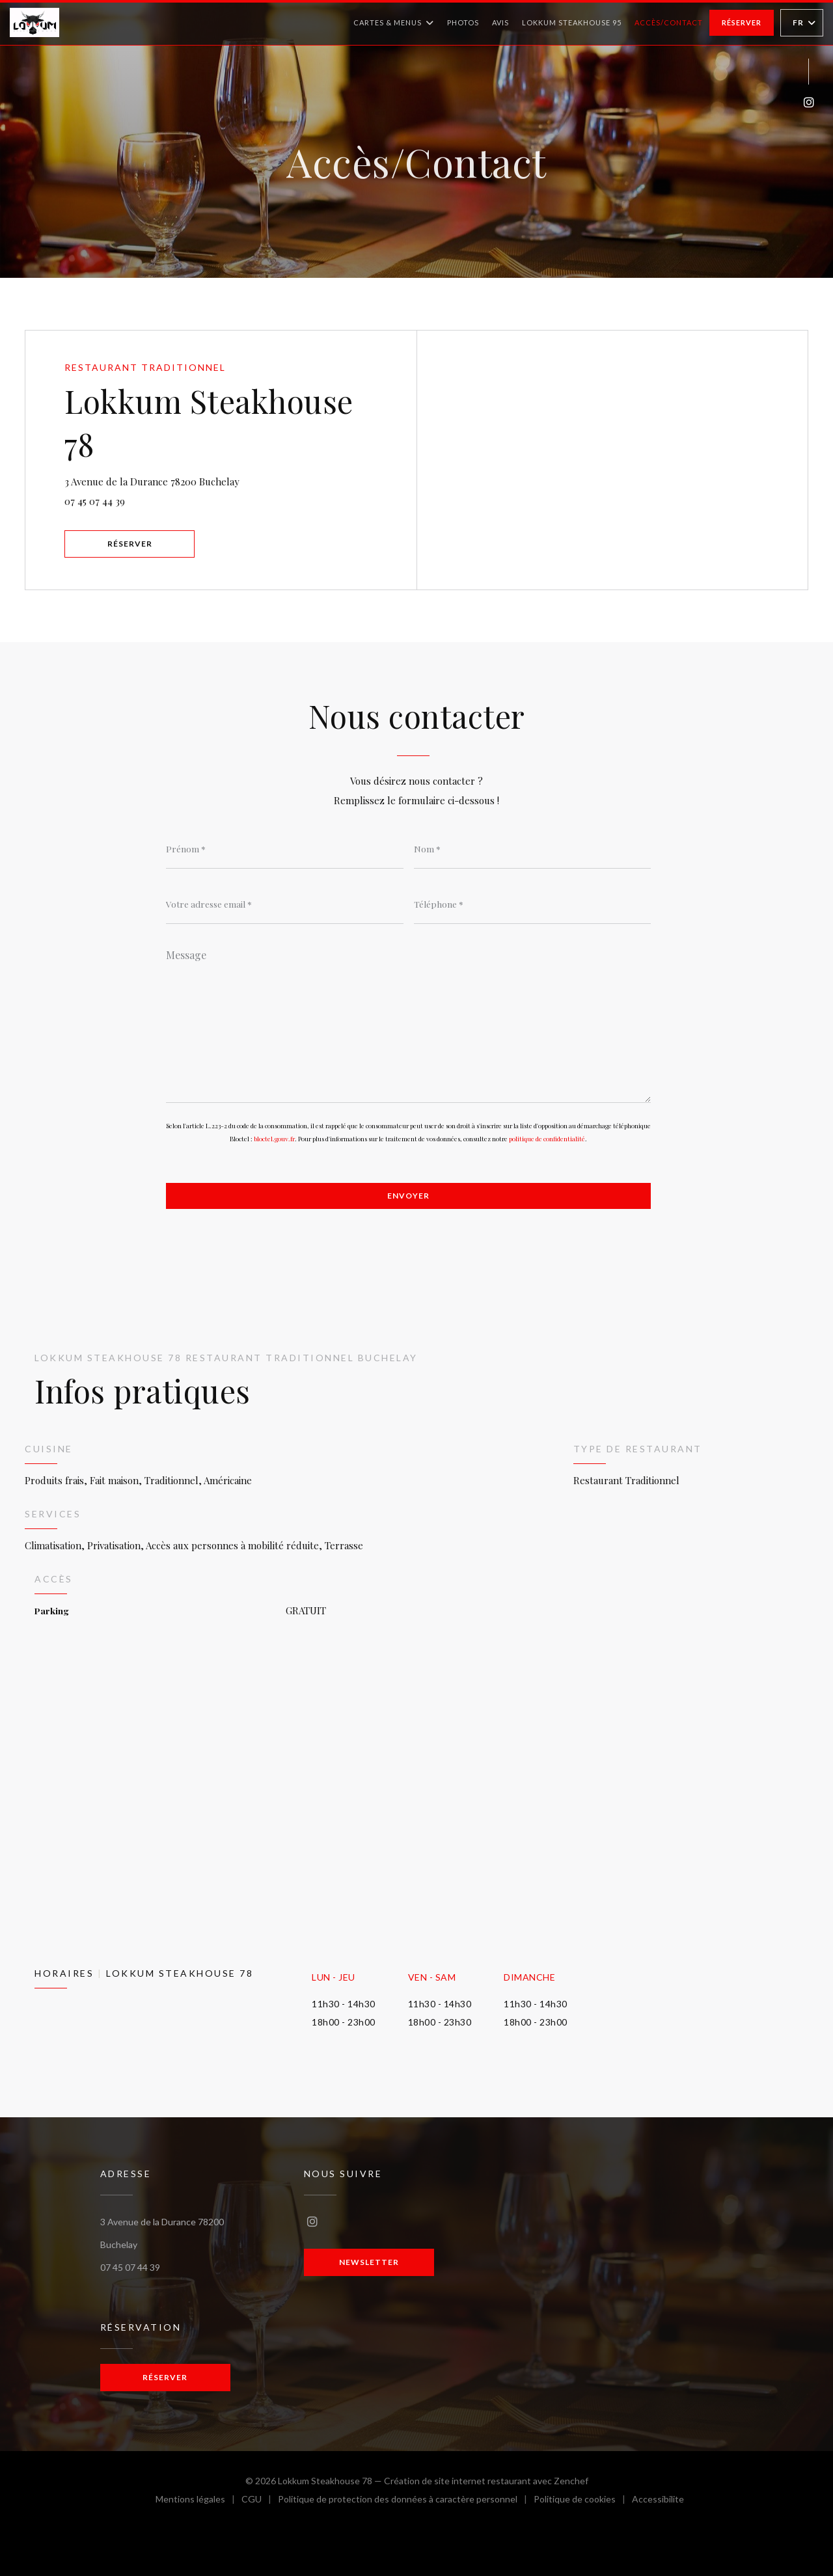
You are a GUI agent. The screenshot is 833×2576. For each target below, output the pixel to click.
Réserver (741, 22)
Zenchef (571, 2480)
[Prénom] (284, 849)
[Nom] (532, 849)
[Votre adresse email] (284, 904)
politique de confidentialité (547, 1138)
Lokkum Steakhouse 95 (571, 21)
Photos (463, 22)
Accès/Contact (669, 22)
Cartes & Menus (393, 22)
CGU (259, 2500)
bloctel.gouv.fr (274, 1138)
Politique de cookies (583, 2500)
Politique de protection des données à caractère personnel (402, 2500)
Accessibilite (658, 2500)
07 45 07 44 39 (94, 501)
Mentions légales (198, 2500)
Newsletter (369, 2262)
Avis (500, 22)
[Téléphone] (532, 904)
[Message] (408, 1021)
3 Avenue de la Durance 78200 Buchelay (219, 480)
